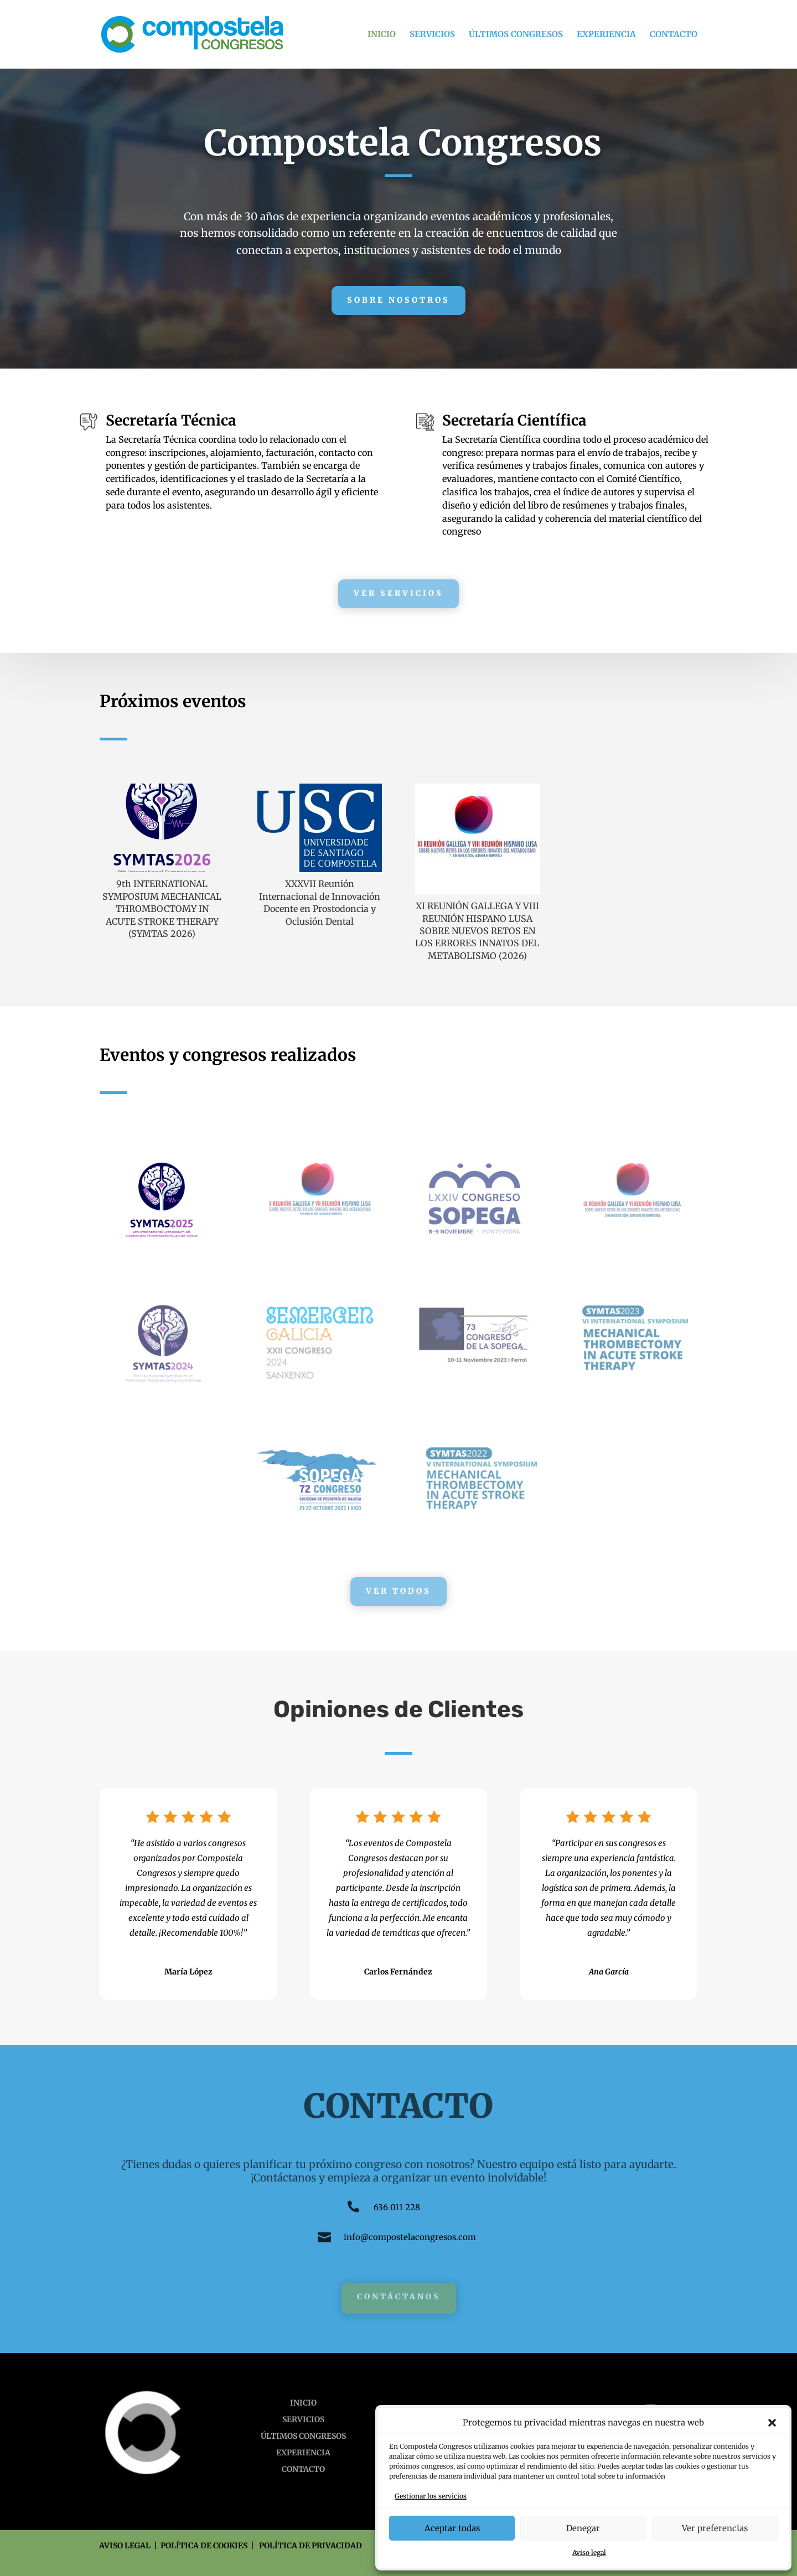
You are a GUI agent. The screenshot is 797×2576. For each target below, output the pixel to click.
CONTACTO (673, 34)
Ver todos (398, 1591)
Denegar (583, 2528)
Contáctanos (399, 2297)
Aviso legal (589, 2552)
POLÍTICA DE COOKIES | (210, 2546)
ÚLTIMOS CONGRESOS (516, 34)
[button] (772, 2422)
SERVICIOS (432, 34)
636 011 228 (397, 2207)
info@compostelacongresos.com (410, 2237)
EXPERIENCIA (606, 34)
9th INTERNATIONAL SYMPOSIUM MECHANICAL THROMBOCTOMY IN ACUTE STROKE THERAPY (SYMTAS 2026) (161, 908)
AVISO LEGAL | (130, 2546)
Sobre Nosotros (398, 300)
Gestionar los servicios (431, 2496)
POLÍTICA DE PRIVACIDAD (310, 2546)
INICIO (382, 34)
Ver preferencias (715, 2528)
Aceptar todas (452, 2528)
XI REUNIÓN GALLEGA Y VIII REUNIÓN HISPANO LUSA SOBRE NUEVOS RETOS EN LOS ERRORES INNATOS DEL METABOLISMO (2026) (477, 930)
